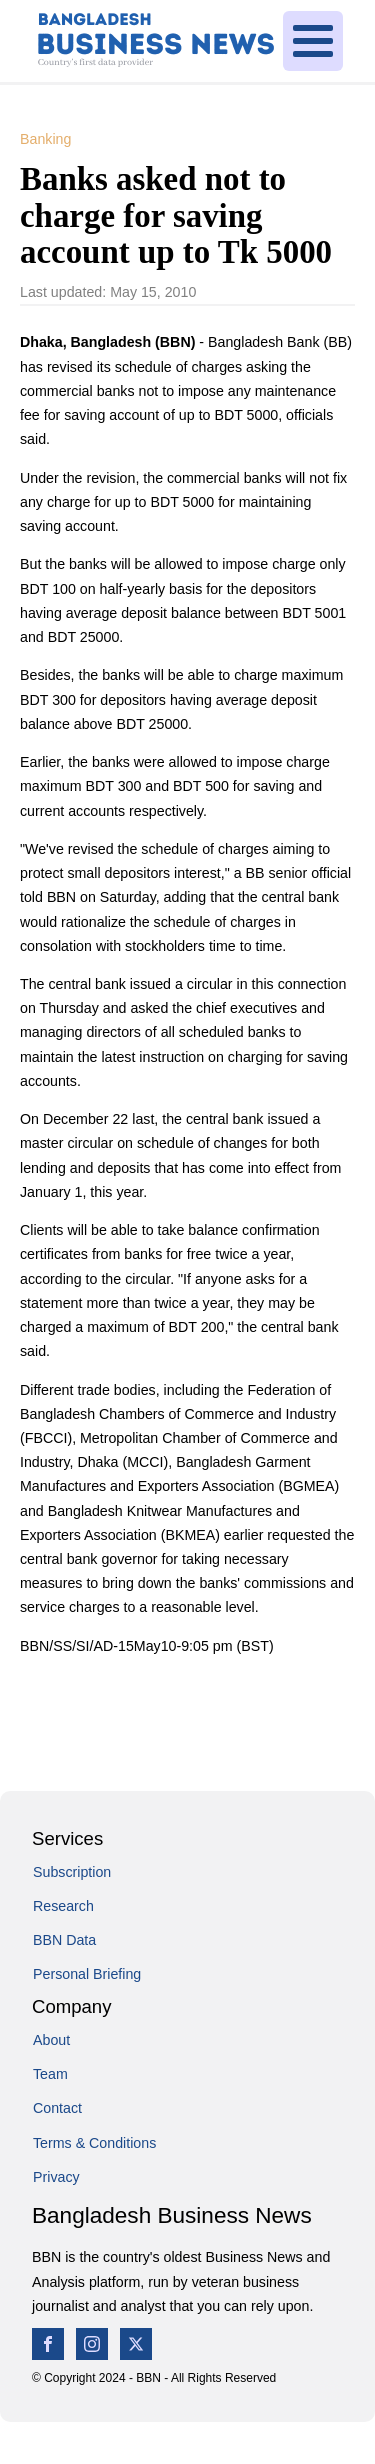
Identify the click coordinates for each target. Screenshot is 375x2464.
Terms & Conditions (94, 2143)
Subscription (72, 1872)
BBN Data (64, 1940)
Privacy (56, 2177)
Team (50, 2074)
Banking (45, 139)
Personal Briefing (87, 1974)
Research (63, 1906)
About (51, 2040)
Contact (57, 2108)
